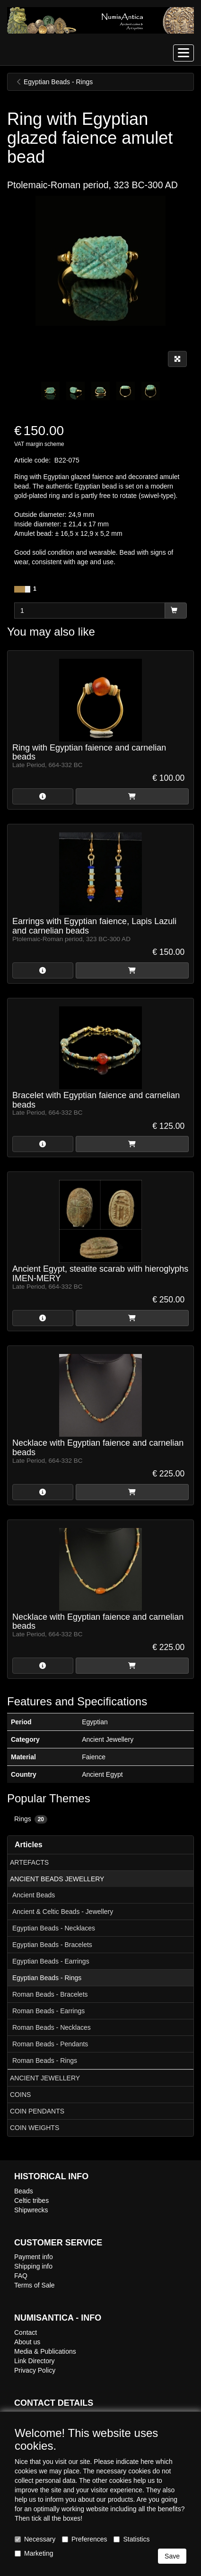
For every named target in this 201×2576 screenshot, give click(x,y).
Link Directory (34, 2361)
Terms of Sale (34, 2285)
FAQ (20, 2275)
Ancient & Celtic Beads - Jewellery (62, 1911)
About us (27, 2342)
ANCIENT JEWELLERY (45, 2078)
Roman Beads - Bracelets (50, 1994)
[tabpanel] (50, 391)
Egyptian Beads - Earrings (50, 1961)
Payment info (33, 2257)
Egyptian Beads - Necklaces (53, 1928)
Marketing (34, 2553)
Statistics (131, 2539)
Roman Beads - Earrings (48, 2011)
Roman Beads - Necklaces (51, 2027)
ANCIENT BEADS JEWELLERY (57, 1879)
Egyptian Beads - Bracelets (52, 1944)
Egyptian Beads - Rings (46, 1978)
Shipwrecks (31, 2210)
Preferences (84, 2539)
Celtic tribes (31, 2200)
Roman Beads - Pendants (50, 2044)
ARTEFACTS (29, 1862)
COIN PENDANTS (37, 2111)
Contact (25, 2332)
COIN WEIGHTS (34, 2127)
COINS (20, 2094)
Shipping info (33, 2266)
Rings (30, 1819)
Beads (23, 2191)
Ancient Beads (33, 1895)
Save (172, 2556)
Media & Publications (45, 2351)
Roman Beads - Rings (44, 2060)
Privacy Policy (34, 2370)
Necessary (35, 2539)
